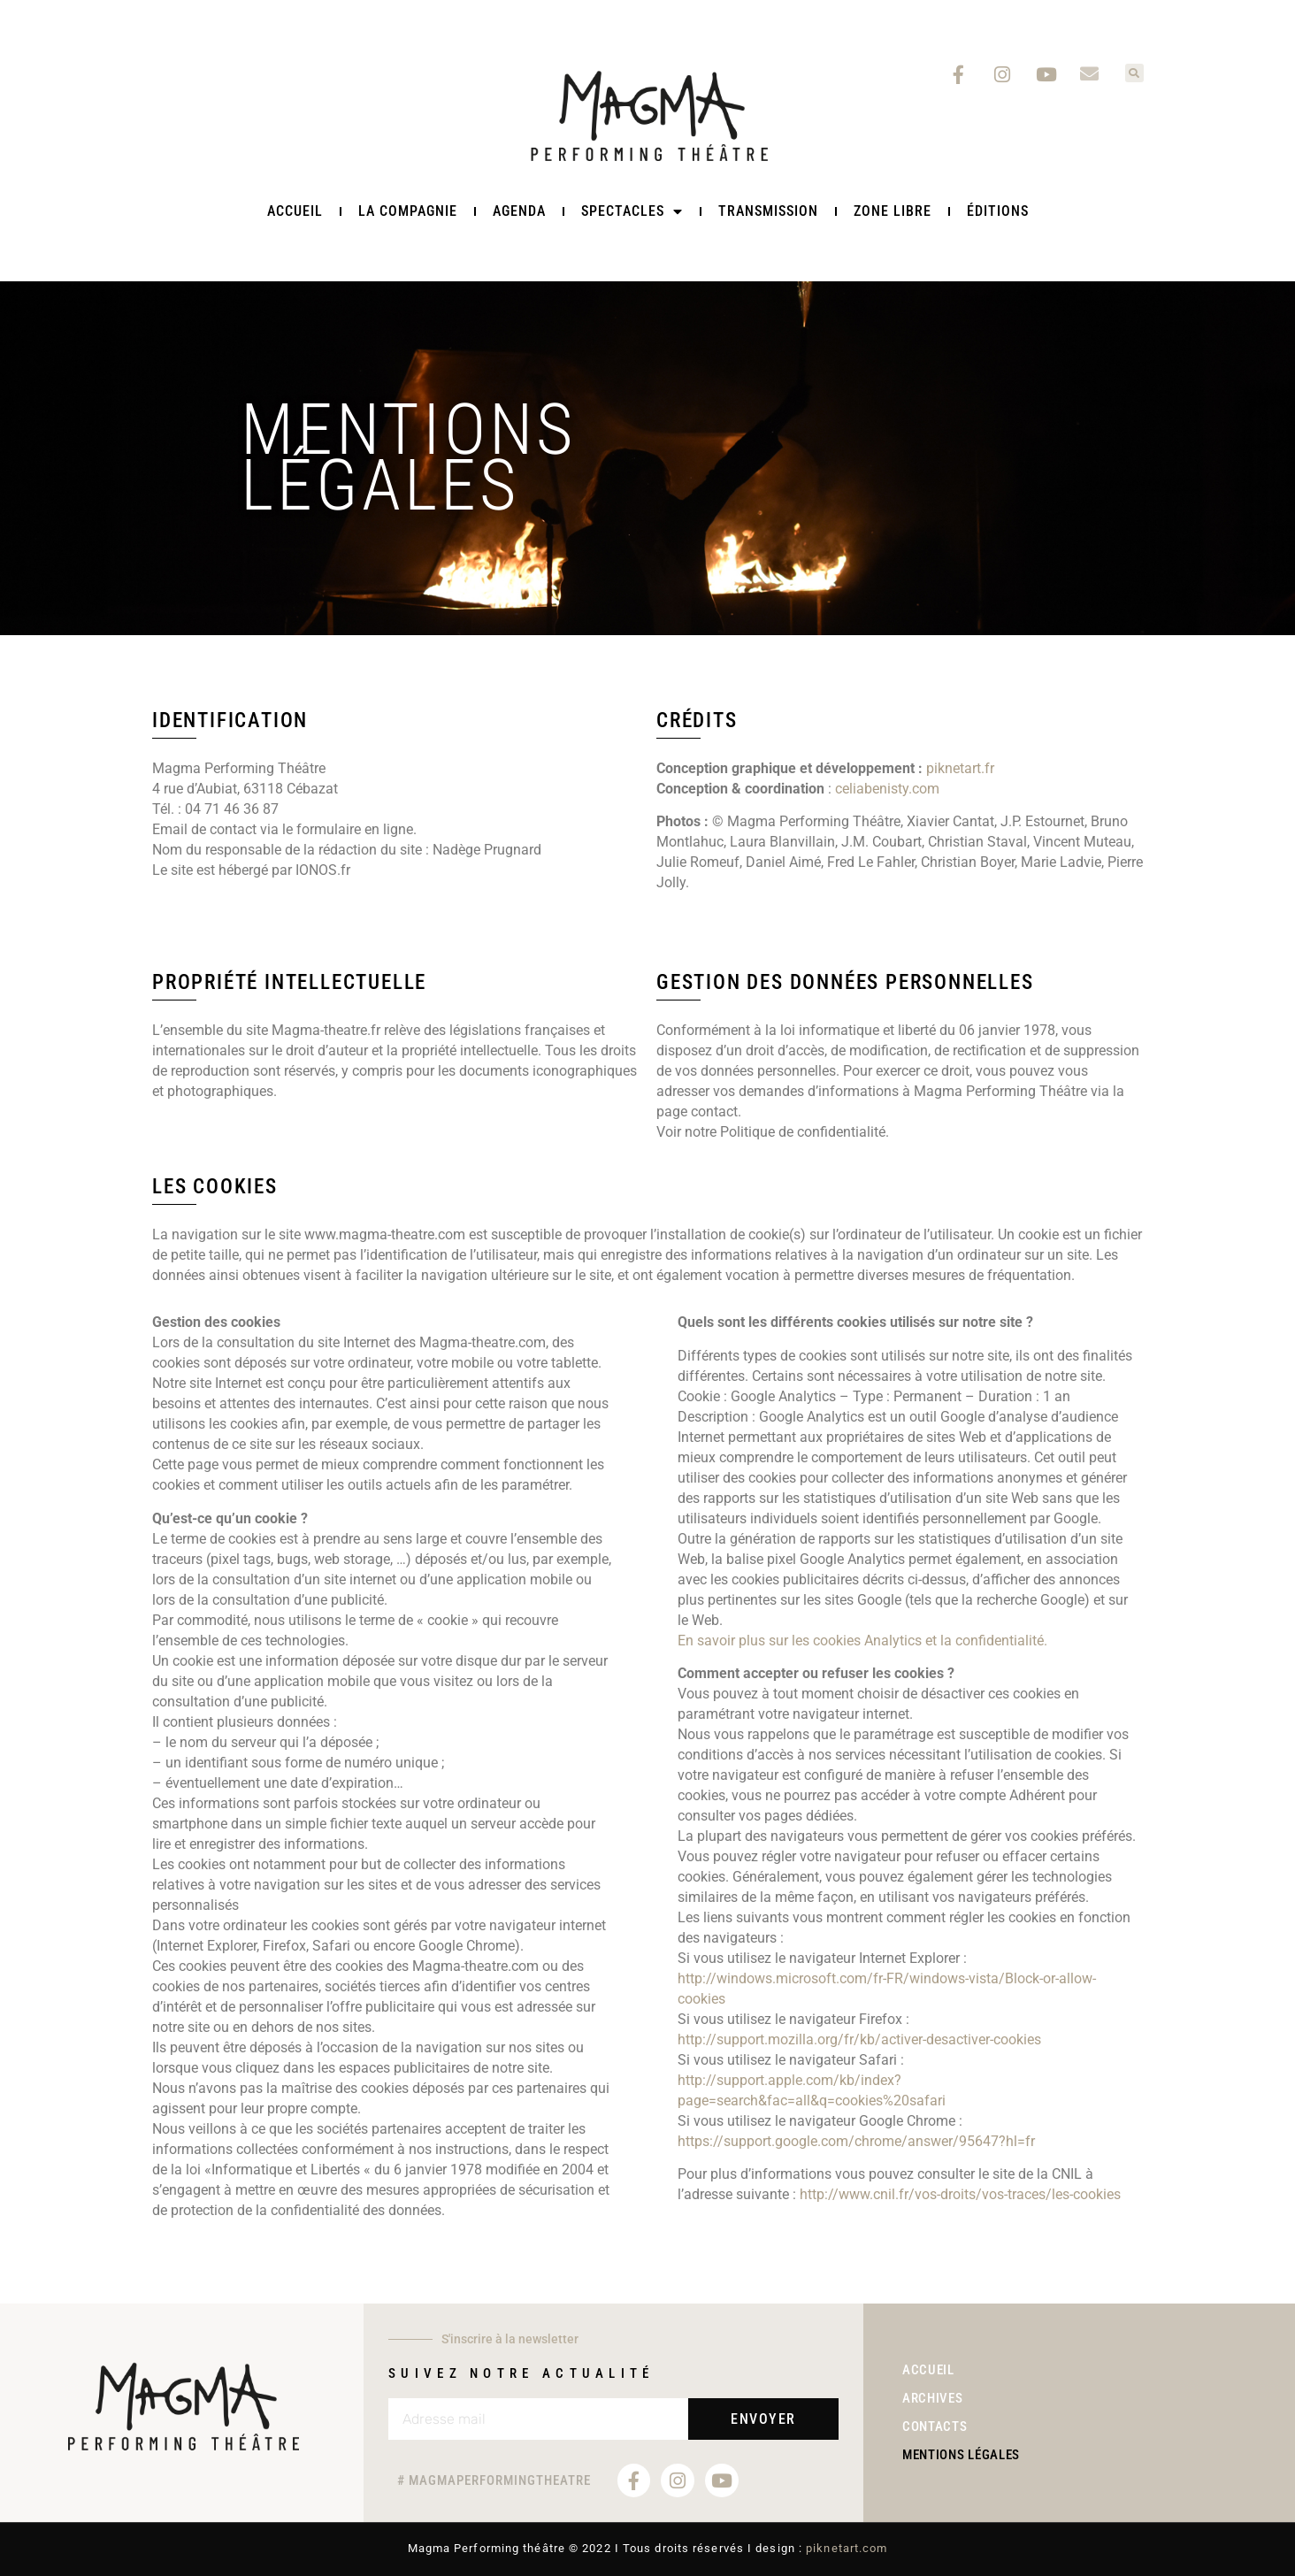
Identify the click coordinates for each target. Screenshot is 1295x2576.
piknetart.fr (960, 768)
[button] (1134, 73)
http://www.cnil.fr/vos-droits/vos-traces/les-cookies (960, 2194)
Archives (932, 2398)
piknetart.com (846, 2548)
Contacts (935, 2427)
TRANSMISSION (768, 211)
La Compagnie (407, 211)
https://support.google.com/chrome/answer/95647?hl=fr (856, 2141)
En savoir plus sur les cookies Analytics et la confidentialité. (862, 1640)
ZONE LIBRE (892, 211)
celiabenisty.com (887, 788)
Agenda (519, 211)
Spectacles (632, 211)
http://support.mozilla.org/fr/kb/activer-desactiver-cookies (859, 2039)
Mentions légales (961, 2457)
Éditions (998, 211)
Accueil (295, 211)
